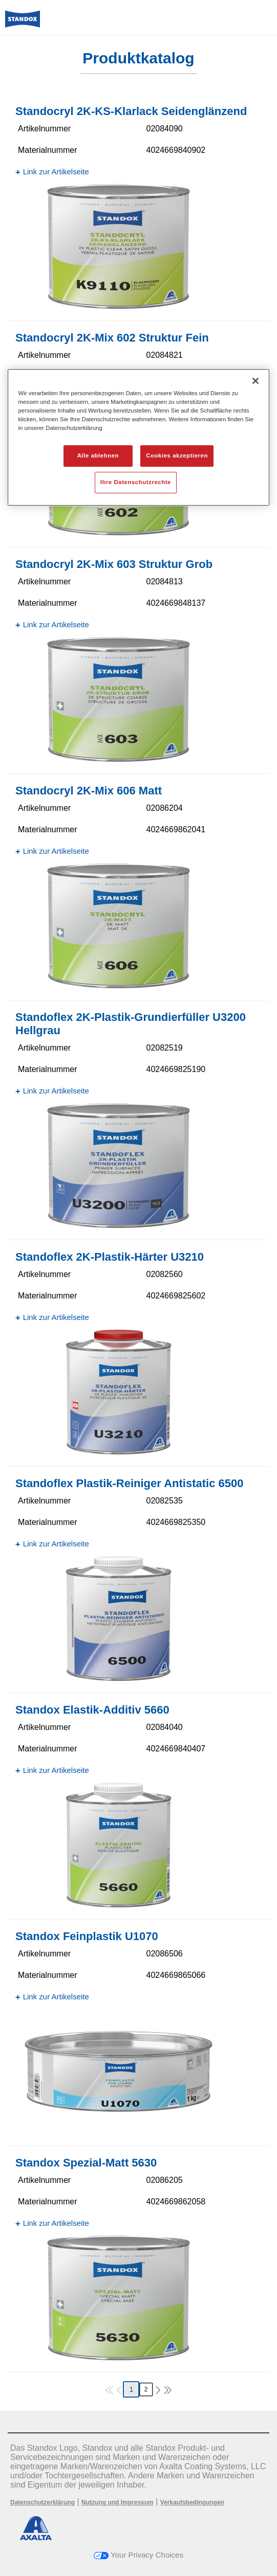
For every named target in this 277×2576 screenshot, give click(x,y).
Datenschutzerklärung (42, 2502)
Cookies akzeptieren (177, 455)
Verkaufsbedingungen (192, 2502)
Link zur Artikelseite (56, 171)
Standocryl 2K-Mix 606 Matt (88, 790)
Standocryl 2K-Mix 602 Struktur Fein (112, 337)
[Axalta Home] (22, 23)
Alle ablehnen (98, 455)
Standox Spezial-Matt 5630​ (86, 2162)
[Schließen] (255, 381)
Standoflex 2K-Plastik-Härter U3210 (109, 1256)
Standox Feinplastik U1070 (86, 1936)
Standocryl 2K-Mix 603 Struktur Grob (113, 564)
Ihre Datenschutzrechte (135, 482)
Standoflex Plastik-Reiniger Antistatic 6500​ (129, 1483)
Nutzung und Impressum (117, 2502)
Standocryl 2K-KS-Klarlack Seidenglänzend (131, 111)
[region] (138, 437)
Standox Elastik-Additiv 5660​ (92, 1709)
